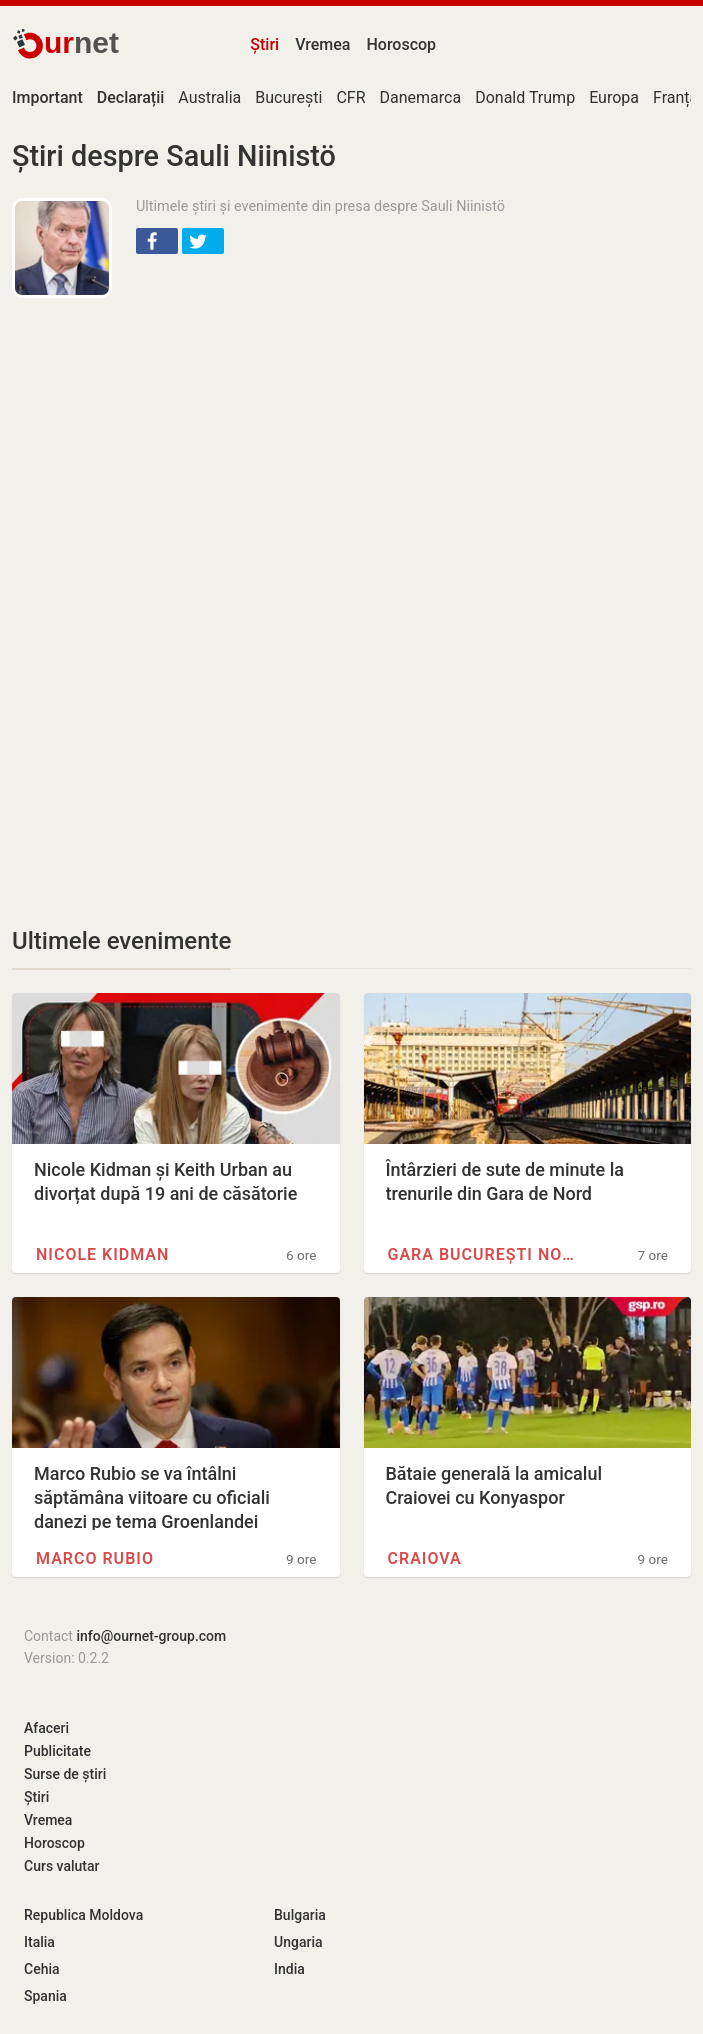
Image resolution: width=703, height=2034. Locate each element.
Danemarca (421, 97)
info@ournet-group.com (151, 1636)
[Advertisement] (351, 458)
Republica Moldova (83, 1915)
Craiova (425, 1558)
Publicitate (57, 1751)
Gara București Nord (486, 1254)
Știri (264, 44)
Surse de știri (65, 1774)
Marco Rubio (95, 1558)
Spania (45, 1996)
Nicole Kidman (102, 1254)
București (288, 97)
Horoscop (401, 44)
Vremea (322, 44)
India (289, 1969)
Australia (209, 97)
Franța (675, 97)
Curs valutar (61, 1866)
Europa (614, 97)
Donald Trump (525, 97)
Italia (39, 1942)
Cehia (42, 1969)
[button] (157, 241)
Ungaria (298, 1942)
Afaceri (46, 1728)
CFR (350, 97)
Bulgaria (300, 1915)
